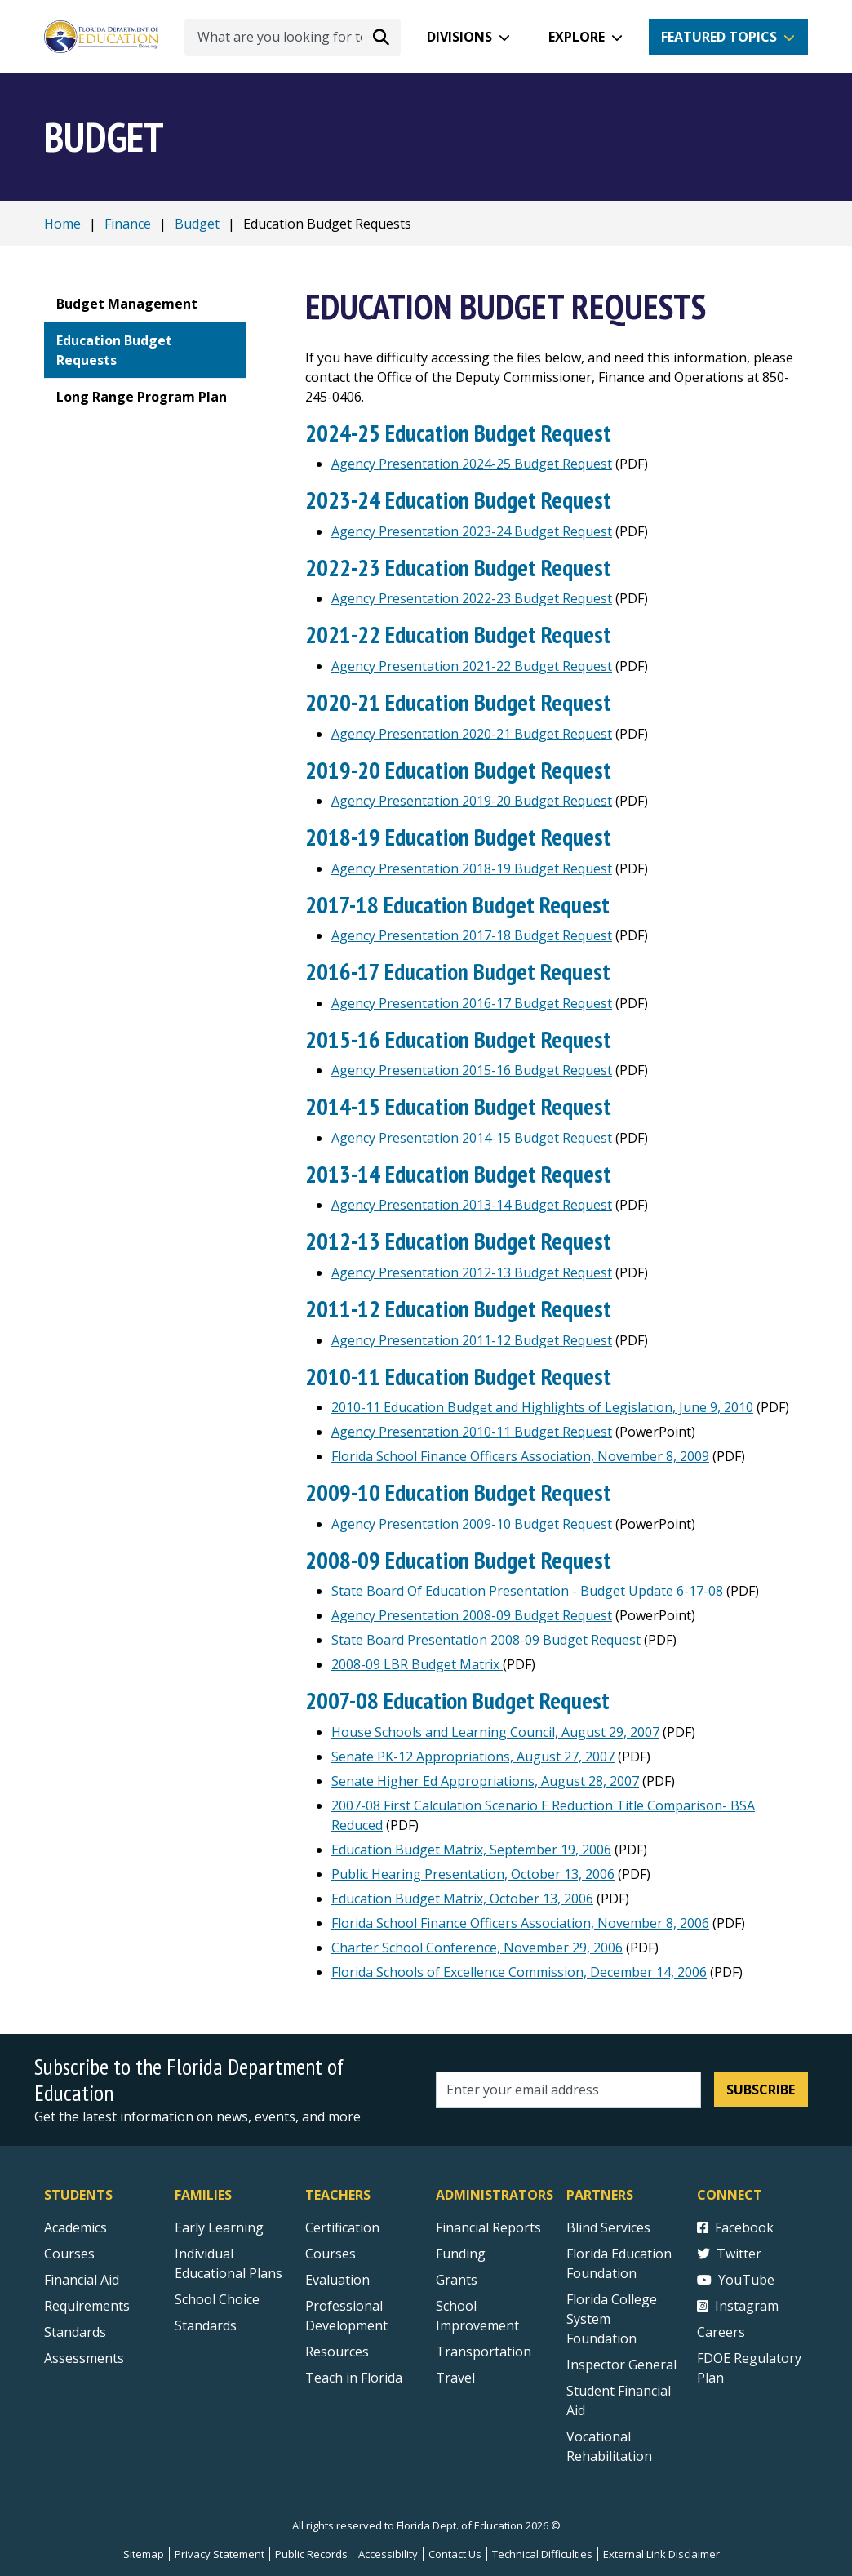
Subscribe (760, 2090)
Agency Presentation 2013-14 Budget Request (471, 1205)
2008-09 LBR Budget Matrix (417, 1664)
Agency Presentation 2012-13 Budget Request (471, 1272)
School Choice (217, 2299)
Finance (127, 224)
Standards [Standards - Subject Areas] (75, 2332)
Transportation (483, 2352)
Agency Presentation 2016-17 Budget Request (471, 1003)
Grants (456, 2280)
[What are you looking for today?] (292, 37)
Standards (206, 2325)
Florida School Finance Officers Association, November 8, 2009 (520, 1456)
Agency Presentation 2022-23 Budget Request (471, 598)
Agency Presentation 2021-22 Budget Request (471, 666)
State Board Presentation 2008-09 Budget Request (486, 1640)
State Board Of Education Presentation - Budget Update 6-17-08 (527, 1591)
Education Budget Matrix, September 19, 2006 (471, 1850)
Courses (69, 2254)
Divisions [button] (459, 37)
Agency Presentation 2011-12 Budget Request (471, 1340)
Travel (455, 2378)
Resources (337, 2352)
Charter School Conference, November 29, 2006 (477, 1947)
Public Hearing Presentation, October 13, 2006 (473, 1874)
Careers (721, 2332)
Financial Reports (488, 2227)
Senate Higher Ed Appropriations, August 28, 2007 (485, 1781)
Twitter (729, 2254)
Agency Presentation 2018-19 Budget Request (471, 868)
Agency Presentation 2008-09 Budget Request (471, 1615)
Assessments (84, 2358)
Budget (197, 224)
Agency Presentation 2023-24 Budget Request (471, 531)
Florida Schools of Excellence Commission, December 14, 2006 (519, 1972)
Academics (75, 2227)
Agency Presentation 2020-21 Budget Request (471, 734)
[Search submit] (381, 36)
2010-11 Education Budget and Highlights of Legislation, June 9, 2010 (542, 1407)
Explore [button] (576, 37)
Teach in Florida (353, 2378)
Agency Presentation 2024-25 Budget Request (471, 464)
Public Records (311, 2554)
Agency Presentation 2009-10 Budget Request (471, 1524)
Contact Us (454, 2554)
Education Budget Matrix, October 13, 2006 (462, 1899)
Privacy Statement (219, 2554)
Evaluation (337, 2280)
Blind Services (608, 2227)
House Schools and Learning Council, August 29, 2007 (495, 1732)
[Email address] (568, 2090)
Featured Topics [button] (719, 37)
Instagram (738, 2306)
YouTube (735, 2280)
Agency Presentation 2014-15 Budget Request (471, 1138)
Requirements (87, 2306)
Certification (342, 2227)
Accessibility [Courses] (388, 2554)
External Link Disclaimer (661, 2554)
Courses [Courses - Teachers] (330, 2254)
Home (62, 224)
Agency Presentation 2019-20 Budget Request (471, 801)
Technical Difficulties (542, 2554)
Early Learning (219, 2227)
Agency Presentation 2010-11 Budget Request (471, 1432)
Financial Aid (81, 2280)
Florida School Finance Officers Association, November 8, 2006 (520, 1923)
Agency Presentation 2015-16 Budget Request (471, 1070)
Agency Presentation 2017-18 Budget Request (471, 935)
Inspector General (621, 2365)
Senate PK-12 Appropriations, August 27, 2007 (473, 1756)
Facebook (735, 2227)
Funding (461, 2254)
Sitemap (143, 2554)
